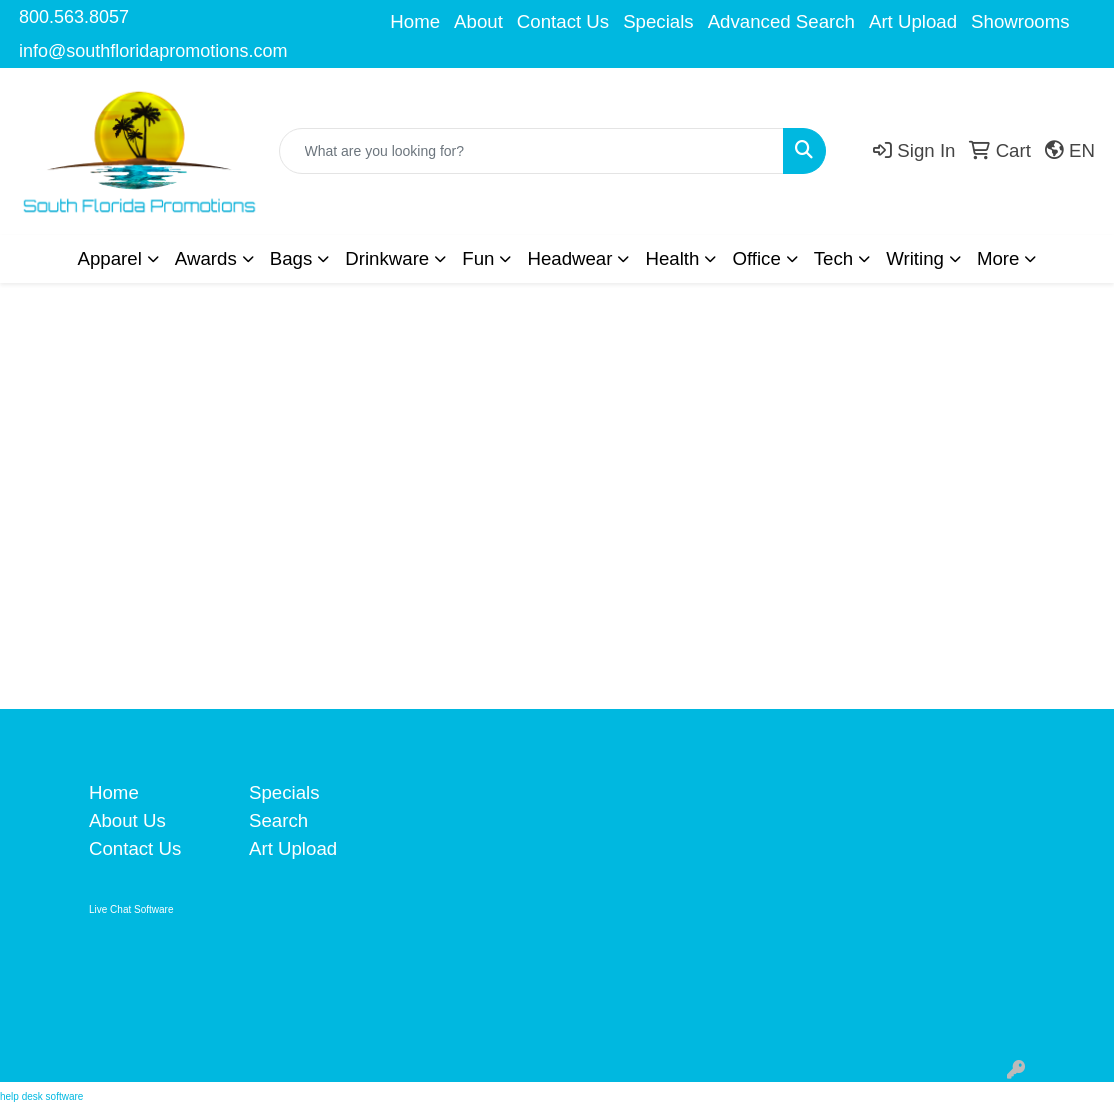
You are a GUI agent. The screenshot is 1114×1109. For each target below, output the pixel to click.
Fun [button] (478, 258)
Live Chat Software (131, 909)
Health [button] (672, 258)
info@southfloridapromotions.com (153, 51)
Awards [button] (206, 258)
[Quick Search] (531, 151)
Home (415, 21)
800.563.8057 (74, 17)
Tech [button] (833, 258)
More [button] (998, 258)
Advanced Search (781, 21)
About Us (127, 820)
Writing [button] (915, 258)
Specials (658, 21)
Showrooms (1020, 21)
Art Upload (913, 21)
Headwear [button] (569, 258)
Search (278, 820)
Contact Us (563, 21)
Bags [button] (291, 258)
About (478, 21)
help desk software (41, 1096)
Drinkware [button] (387, 258)
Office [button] (756, 258)
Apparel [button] (110, 258)
